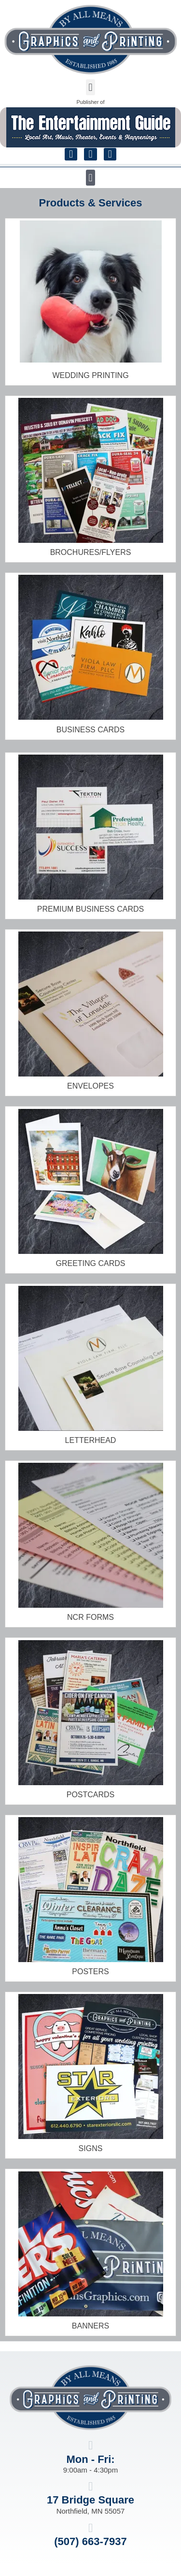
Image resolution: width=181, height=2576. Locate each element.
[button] (90, 87)
